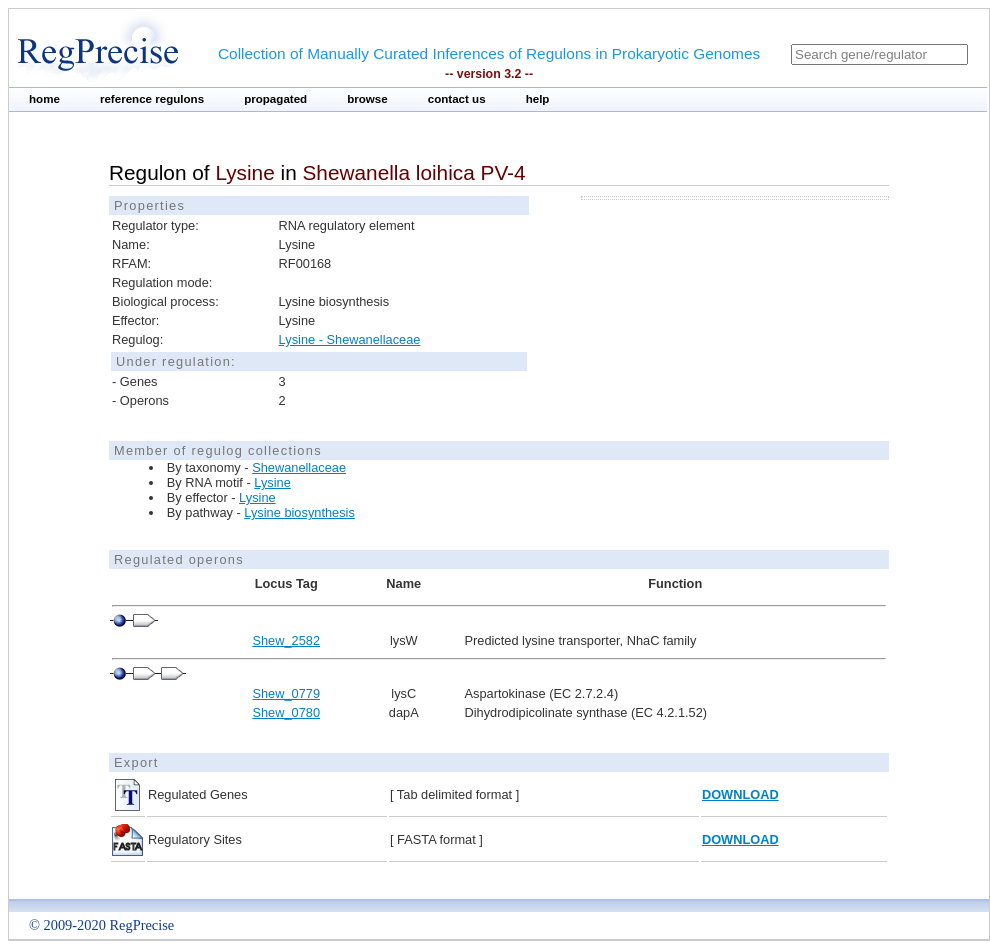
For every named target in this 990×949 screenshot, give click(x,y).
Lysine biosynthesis (299, 512)
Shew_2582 (286, 640)
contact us (457, 99)
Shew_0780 (286, 712)
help (538, 99)
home (44, 99)
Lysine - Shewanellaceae (350, 339)
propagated (275, 99)
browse (367, 99)
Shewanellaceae (299, 467)
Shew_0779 (286, 693)
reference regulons (152, 99)
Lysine (272, 482)
